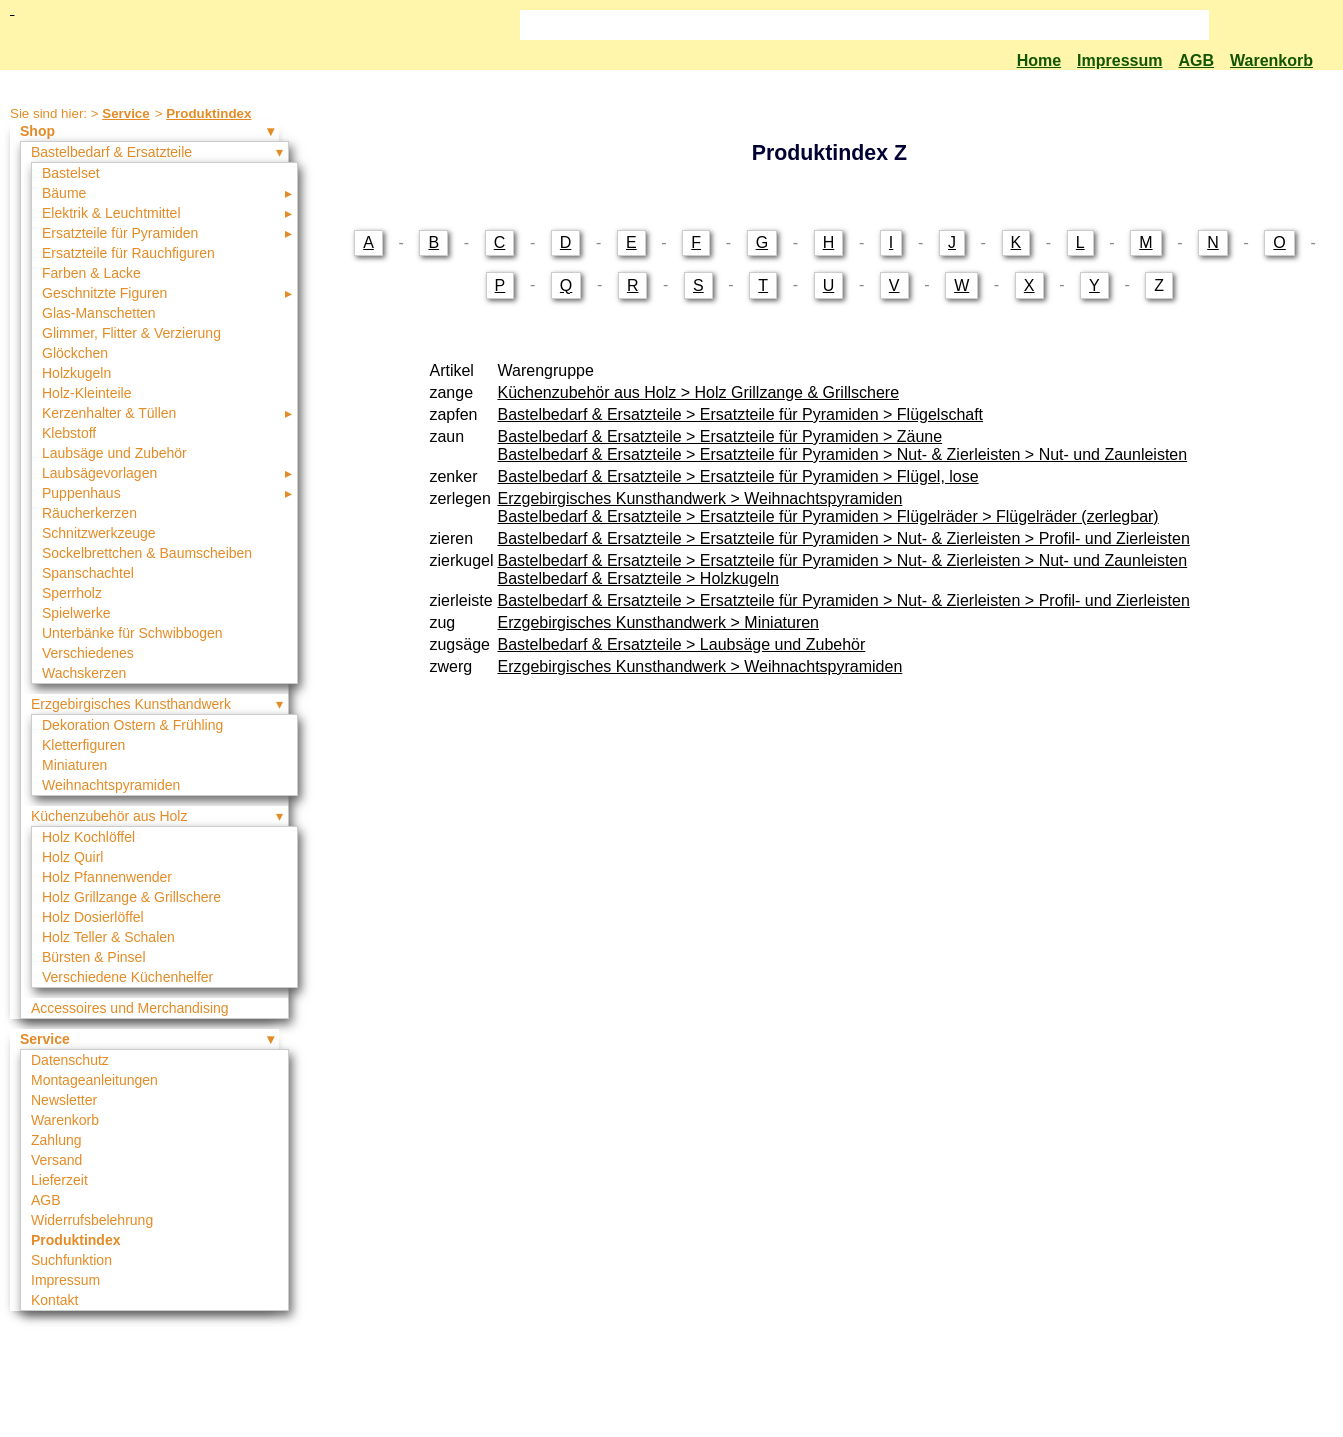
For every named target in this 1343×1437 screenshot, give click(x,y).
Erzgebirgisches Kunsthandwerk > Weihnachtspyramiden (700, 498)
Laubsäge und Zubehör (114, 453)
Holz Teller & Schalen (108, 937)
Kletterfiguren (83, 745)
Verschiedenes (88, 653)
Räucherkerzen (89, 513)
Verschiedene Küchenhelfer (127, 977)
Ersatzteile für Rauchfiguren (128, 253)
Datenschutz (70, 1060)
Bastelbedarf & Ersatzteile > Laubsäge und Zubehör (682, 644)
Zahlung (56, 1140)
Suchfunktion (71, 1260)
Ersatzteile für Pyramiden (120, 233)
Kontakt (54, 1300)
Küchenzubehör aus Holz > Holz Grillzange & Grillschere (699, 392)
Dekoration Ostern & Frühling (132, 725)
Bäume (64, 193)
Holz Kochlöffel (88, 837)
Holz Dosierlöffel (93, 917)
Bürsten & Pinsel (94, 957)
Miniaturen (74, 765)
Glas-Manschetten (99, 313)
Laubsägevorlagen (99, 473)
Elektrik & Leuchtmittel (111, 213)
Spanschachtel (88, 573)
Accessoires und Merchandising (130, 1008)
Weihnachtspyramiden (111, 785)
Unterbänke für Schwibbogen (132, 633)
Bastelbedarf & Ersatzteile (111, 152)
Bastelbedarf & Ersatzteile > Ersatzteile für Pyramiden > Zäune (720, 436)
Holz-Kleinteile (86, 393)
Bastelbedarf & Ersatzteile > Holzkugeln (638, 578)
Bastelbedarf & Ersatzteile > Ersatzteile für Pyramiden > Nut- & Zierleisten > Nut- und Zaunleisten (843, 454)
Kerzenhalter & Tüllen (109, 413)
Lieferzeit (59, 1180)
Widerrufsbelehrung (92, 1220)
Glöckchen (75, 353)
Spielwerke (76, 613)
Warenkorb (1271, 60)
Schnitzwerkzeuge (99, 533)
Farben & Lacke (91, 273)
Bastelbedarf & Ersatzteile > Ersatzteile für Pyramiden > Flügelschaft (741, 414)
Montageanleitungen (94, 1080)
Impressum (1119, 60)
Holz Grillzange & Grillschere (131, 897)
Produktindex (208, 113)
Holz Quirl (72, 857)
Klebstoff (69, 433)
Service (125, 113)
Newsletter (64, 1100)
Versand (56, 1160)
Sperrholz (72, 593)
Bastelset (71, 173)
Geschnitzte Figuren (104, 293)
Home (1039, 60)
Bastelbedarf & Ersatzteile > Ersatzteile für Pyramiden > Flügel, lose (738, 476)
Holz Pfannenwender (107, 877)
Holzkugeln (76, 373)
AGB (1196, 60)
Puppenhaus (81, 493)
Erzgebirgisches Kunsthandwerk (131, 704)
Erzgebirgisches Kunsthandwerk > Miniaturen (659, 622)
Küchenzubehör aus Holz (109, 816)
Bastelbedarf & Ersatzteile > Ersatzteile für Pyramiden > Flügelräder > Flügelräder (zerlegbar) (828, 516)
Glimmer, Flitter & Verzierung (131, 333)
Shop (37, 131)
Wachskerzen (84, 673)
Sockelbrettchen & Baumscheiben (147, 553)
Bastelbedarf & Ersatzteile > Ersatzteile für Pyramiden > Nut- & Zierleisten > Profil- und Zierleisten (844, 538)
